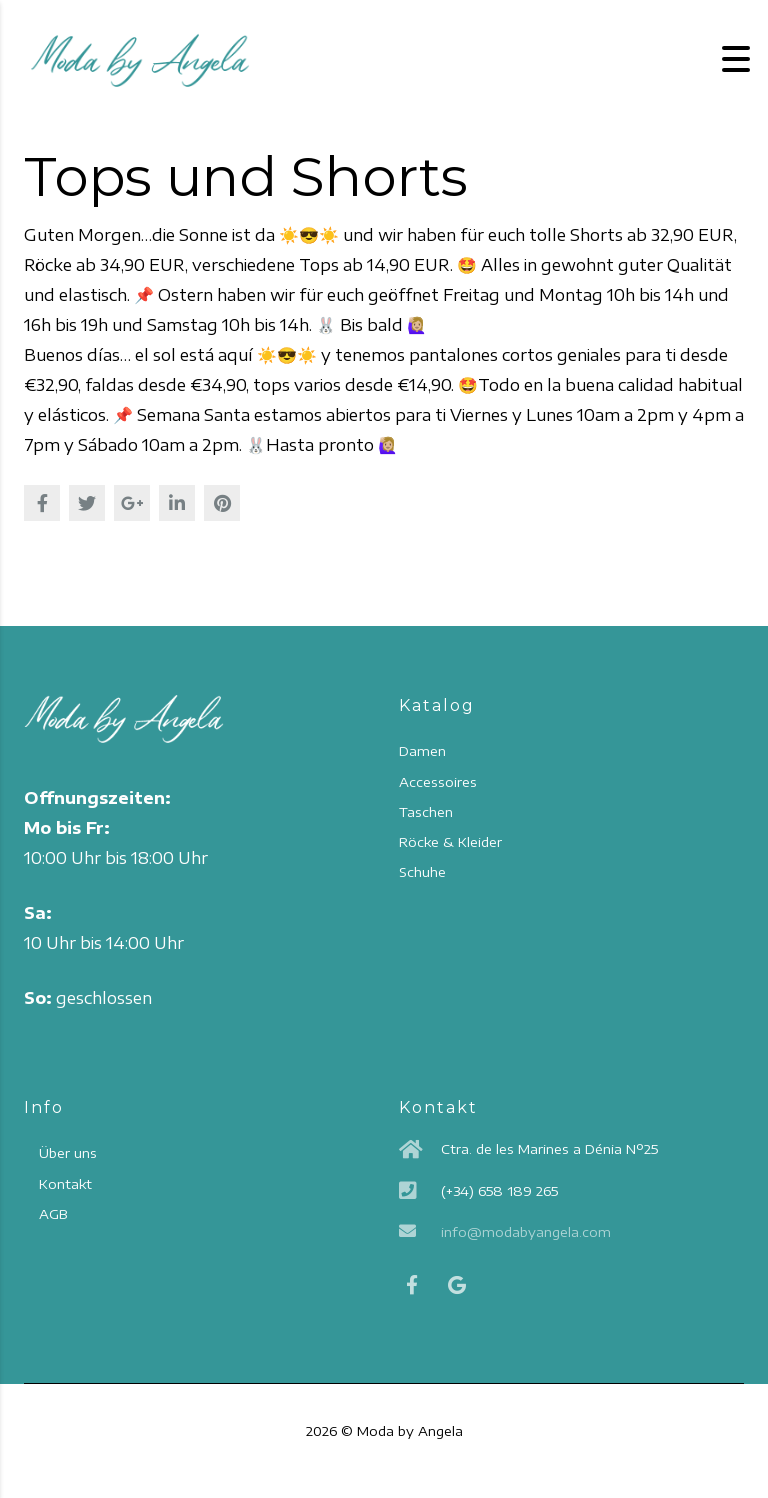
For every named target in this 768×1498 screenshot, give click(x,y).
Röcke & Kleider (450, 842)
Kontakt (65, 1184)
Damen (422, 751)
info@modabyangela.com (526, 1232)
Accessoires (438, 782)
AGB (53, 1214)
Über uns (68, 1153)
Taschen (426, 812)
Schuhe (422, 872)
